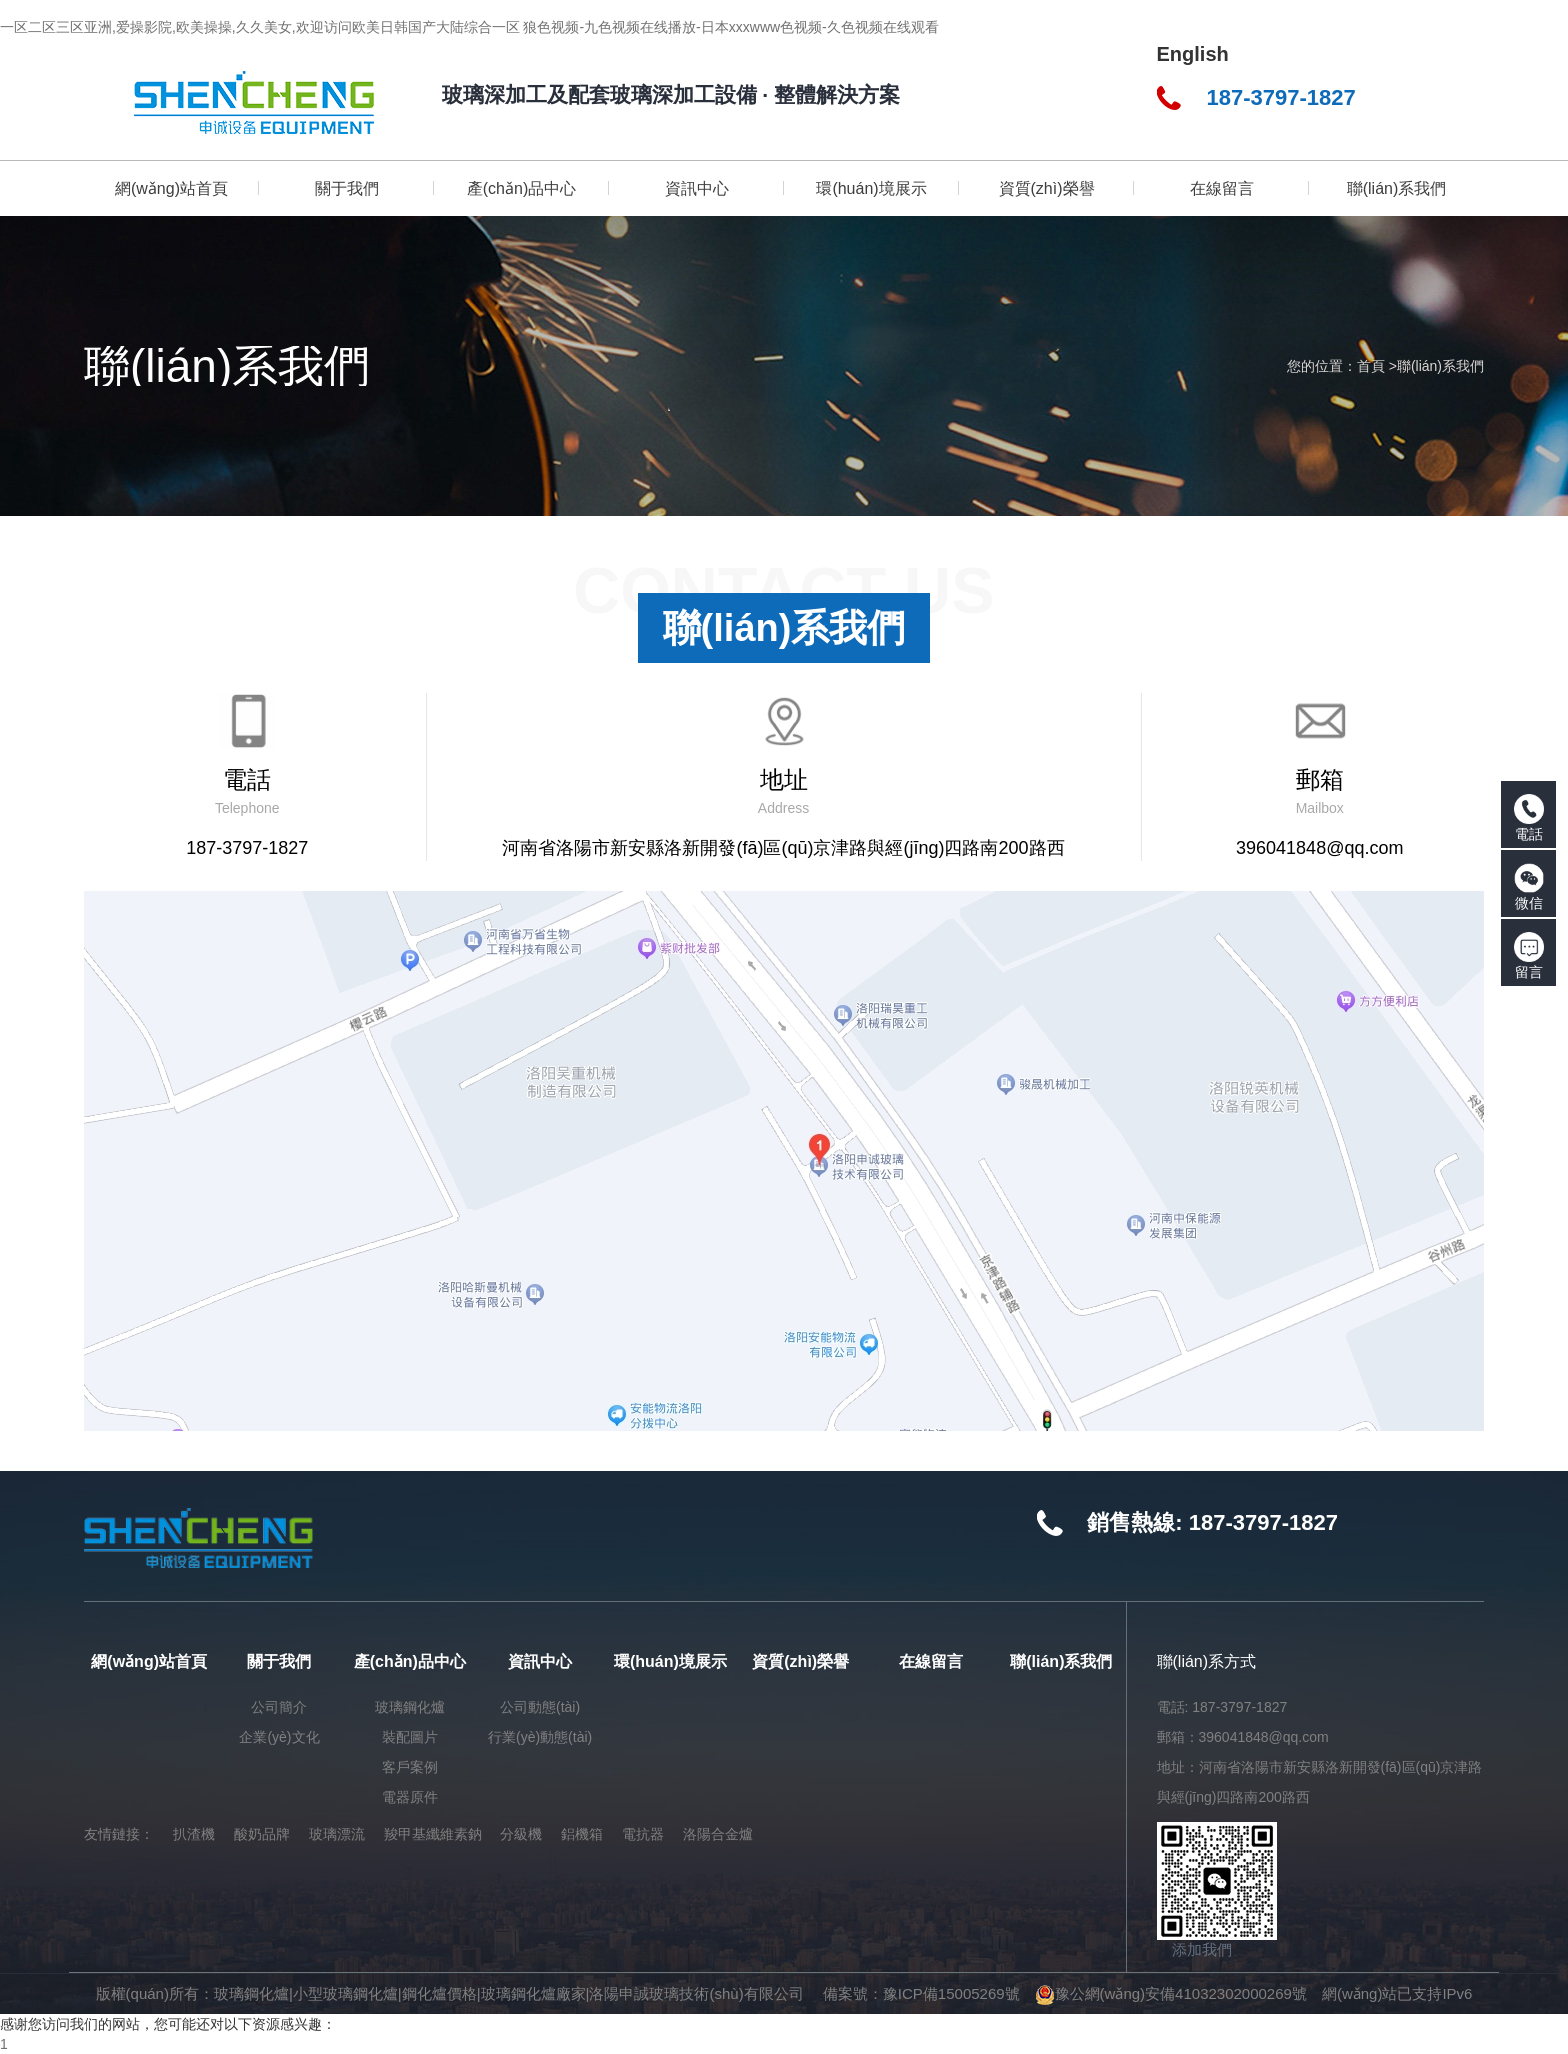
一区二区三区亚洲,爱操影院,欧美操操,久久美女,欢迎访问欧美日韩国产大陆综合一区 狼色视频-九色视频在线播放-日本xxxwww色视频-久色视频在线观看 (469, 27)
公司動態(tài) (540, 1707)
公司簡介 (279, 1707)
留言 (1529, 956)
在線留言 (931, 1661)
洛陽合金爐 (718, 1834)
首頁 (1371, 366)
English (1193, 54)
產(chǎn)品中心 (410, 1661)
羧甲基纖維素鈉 (433, 1834)
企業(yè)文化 (279, 1737)
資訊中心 (540, 1661)
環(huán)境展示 (670, 1661)
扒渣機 (194, 1834)
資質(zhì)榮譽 (800, 1661)
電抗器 (643, 1834)
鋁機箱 (582, 1834)
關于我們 (279, 1661)
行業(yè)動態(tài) (540, 1737)
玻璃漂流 (337, 1834)
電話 (1529, 818)
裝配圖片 (410, 1737)
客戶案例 (410, 1767)
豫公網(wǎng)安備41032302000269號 (1171, 1993)
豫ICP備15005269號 (951, 1993)
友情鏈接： (119, 1834)
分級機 (521, 1834)
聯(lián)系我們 (1440, 366)
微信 (1529, 887)
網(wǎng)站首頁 (149, 1661)
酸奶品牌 (262, 1834)
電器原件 (410, 1797)
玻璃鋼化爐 (410, 1707)
